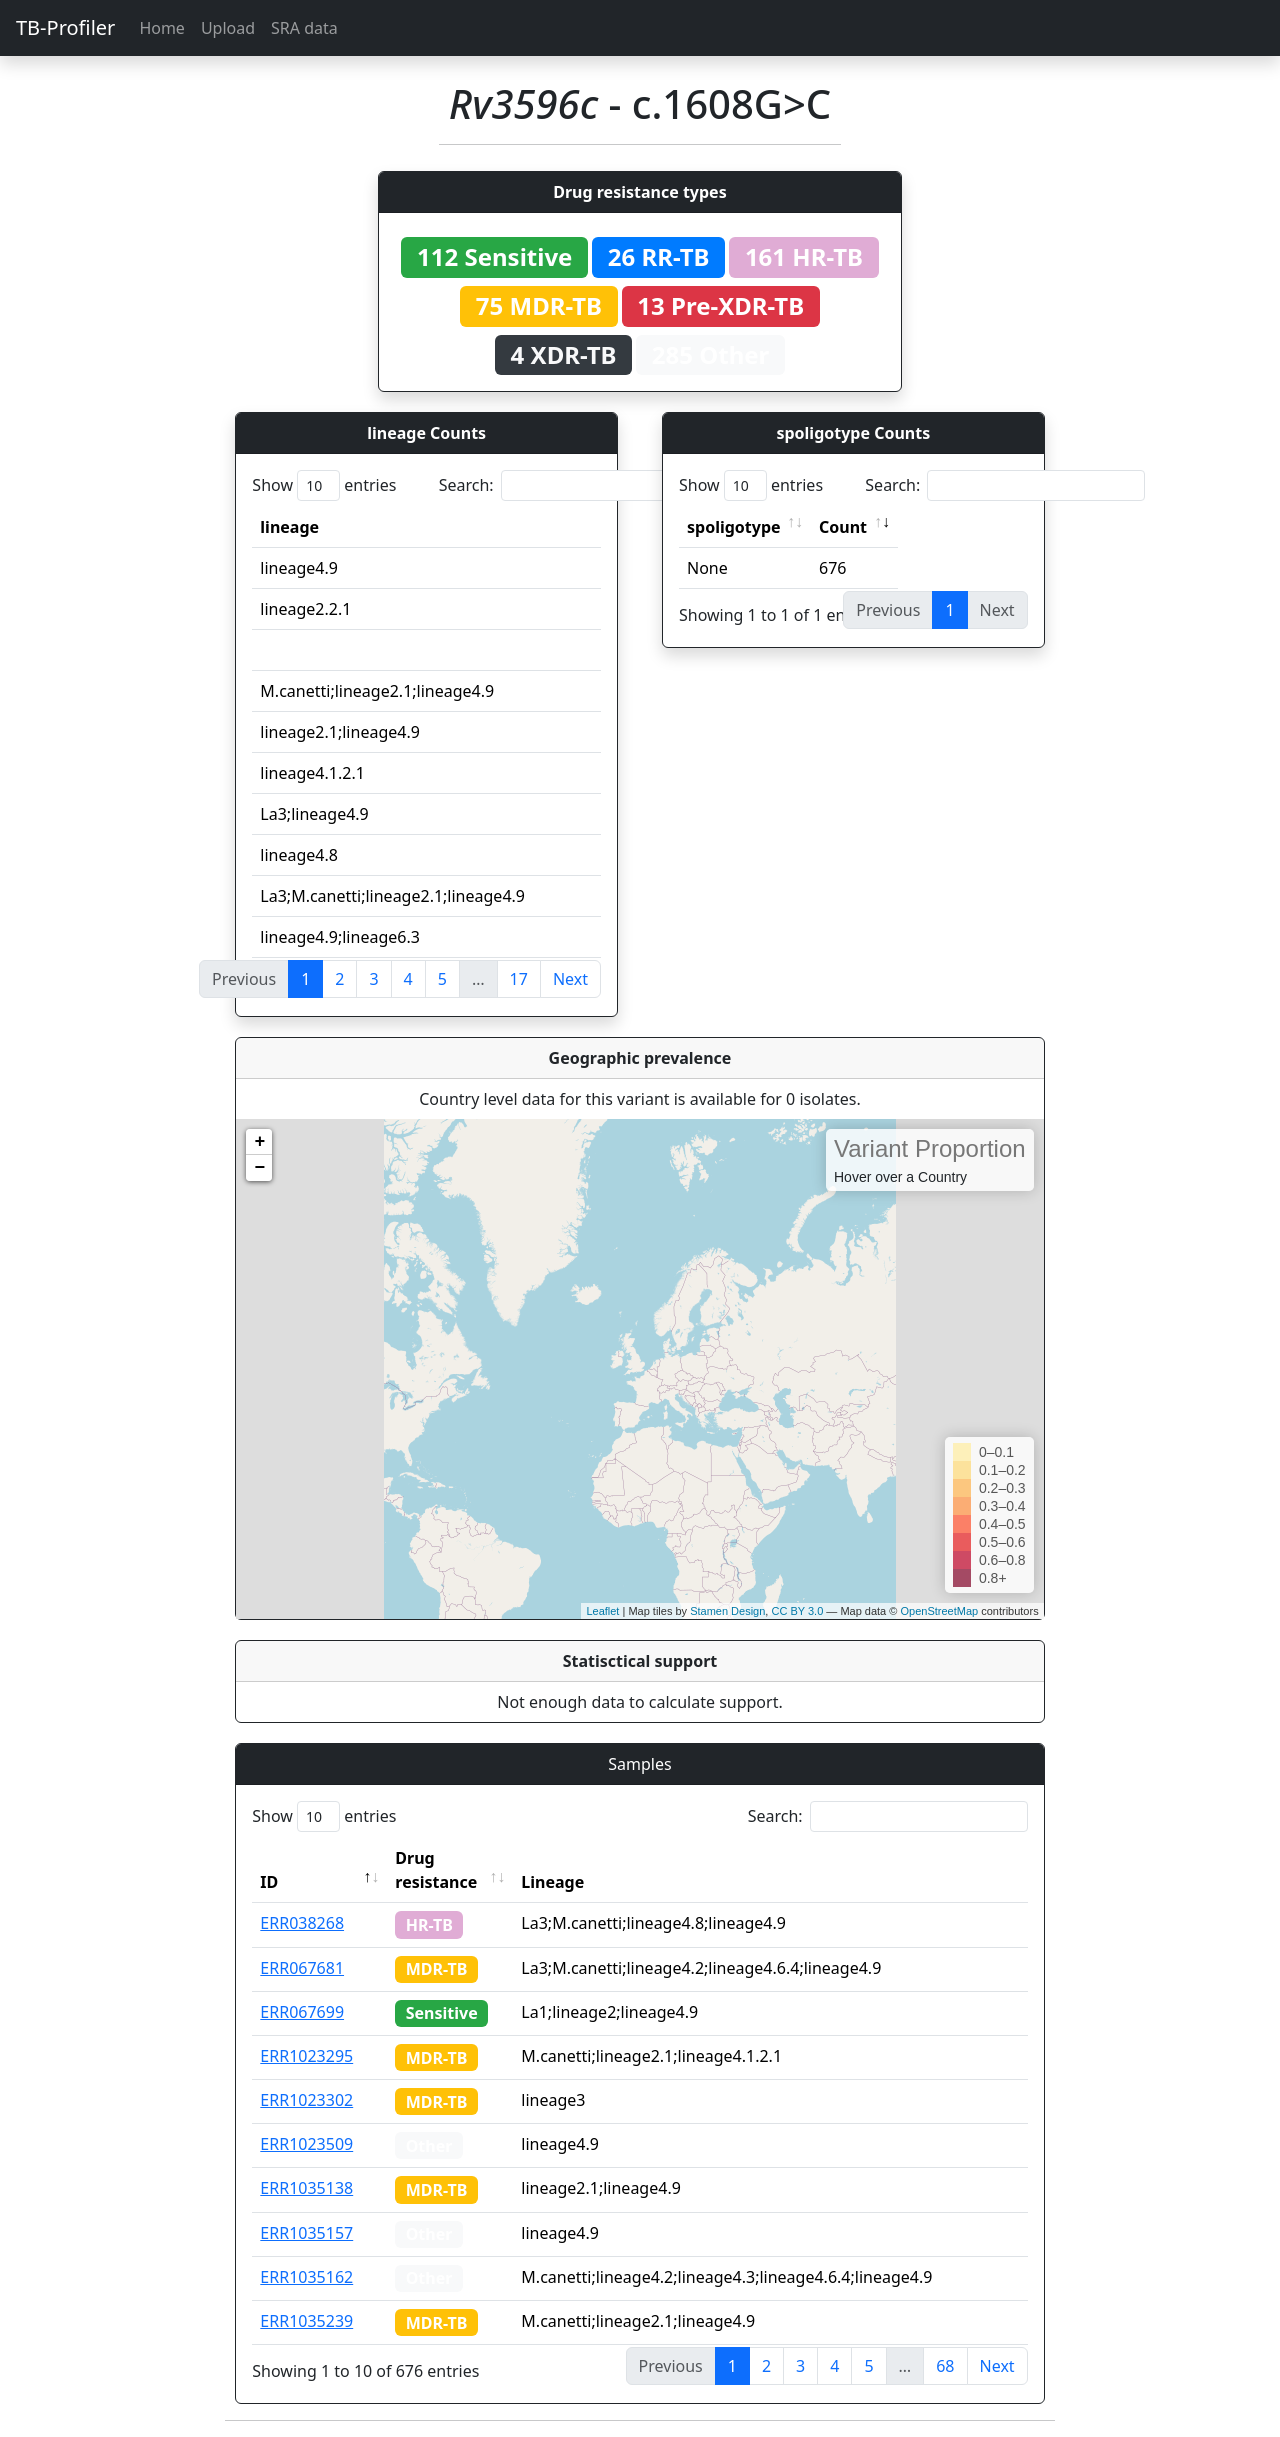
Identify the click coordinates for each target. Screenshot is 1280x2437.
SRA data (304, 28)
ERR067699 (302, 2012)
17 (519, 979)
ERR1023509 (306, 2144)
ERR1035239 (306, 2321)
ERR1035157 (306, 2233)
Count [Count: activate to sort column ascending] (843, 527)
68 (945, 2366)
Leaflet (602, 1611)
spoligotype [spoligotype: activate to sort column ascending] (734, 527)
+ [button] (259, 1142)
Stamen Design (727, 1611)
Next (570, 979)
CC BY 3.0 (797, 1611)
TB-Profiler (65, 27)
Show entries (324, 485)
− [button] (259, 1168)
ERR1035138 (306, 2188)
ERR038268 (302, 1923)
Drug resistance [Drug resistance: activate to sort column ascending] (436, 1870)
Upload (228, 28)
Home (162, 28)
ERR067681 (302, 1968)
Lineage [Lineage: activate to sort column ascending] (552, 1882)
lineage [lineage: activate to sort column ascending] (289, 527)
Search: (579, 485)
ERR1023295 (306, 2056)
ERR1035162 (306, 2277)
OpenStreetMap (939, 1611)
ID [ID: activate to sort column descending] (269, 1882)
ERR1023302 (306, 2100)
